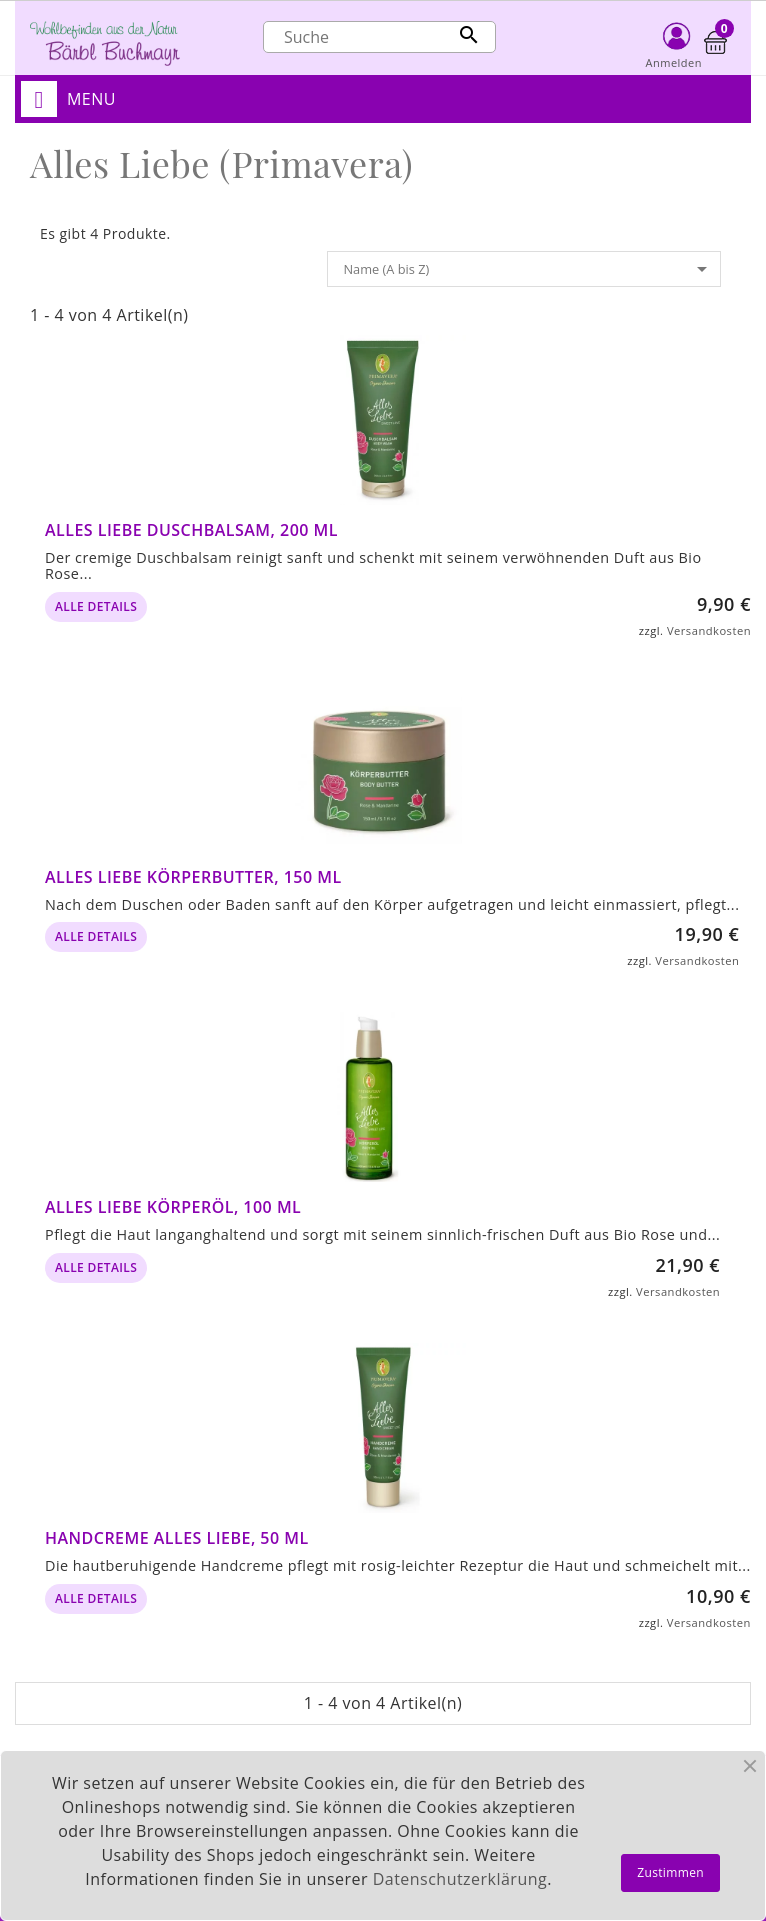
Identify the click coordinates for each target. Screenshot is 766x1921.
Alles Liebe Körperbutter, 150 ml (193, 877)
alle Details (96, 606)
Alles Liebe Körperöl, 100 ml (173, 1207)
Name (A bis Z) (528, 269)
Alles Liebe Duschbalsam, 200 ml (191, 530)
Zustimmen (670, 1872)
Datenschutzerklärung (460, 1879)
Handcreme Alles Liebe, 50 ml (177, 1538)
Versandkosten (709, 630)
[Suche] (379, 37)
